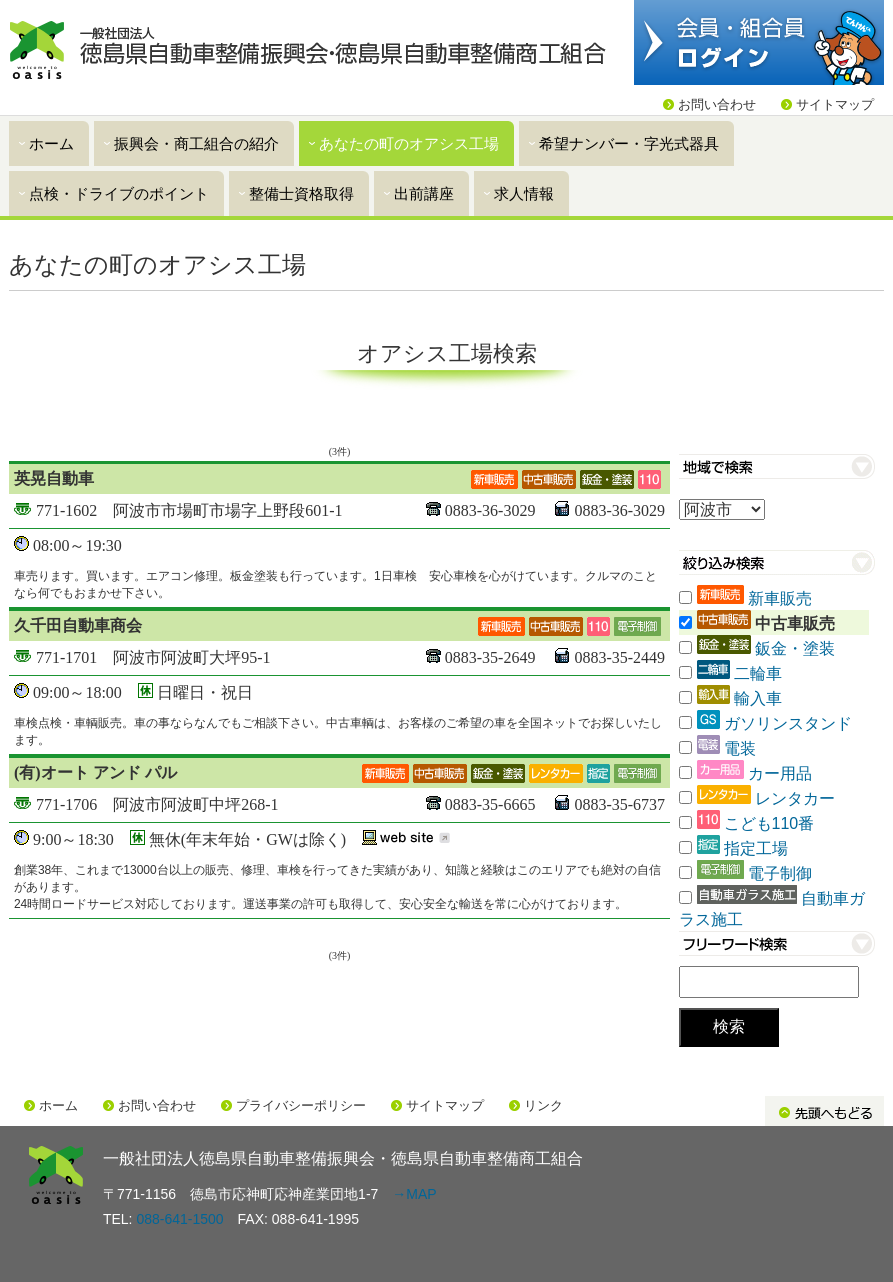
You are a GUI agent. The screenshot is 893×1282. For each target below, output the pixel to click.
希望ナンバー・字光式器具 (629, 143)
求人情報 (524, 193)
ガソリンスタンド (788, 723)
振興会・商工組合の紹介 (196, 143)
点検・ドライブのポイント (119, 193)
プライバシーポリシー (301, 1105)
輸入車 (758, 698)
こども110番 (769, 823)
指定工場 (756, 848)
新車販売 (780, 598)
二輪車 (758, 673)
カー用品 (780, 773)
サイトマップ (835, 104)
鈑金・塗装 (795, 648)
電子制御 (780, 873)
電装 (740, 748)
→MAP (414, 1194)
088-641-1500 (179, 1219)
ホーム (51, 143)
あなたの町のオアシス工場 (409, 143)
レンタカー (795, 798)
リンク (543, 1105)
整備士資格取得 (301, 193)
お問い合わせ (717, 104)
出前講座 (424, 193)
